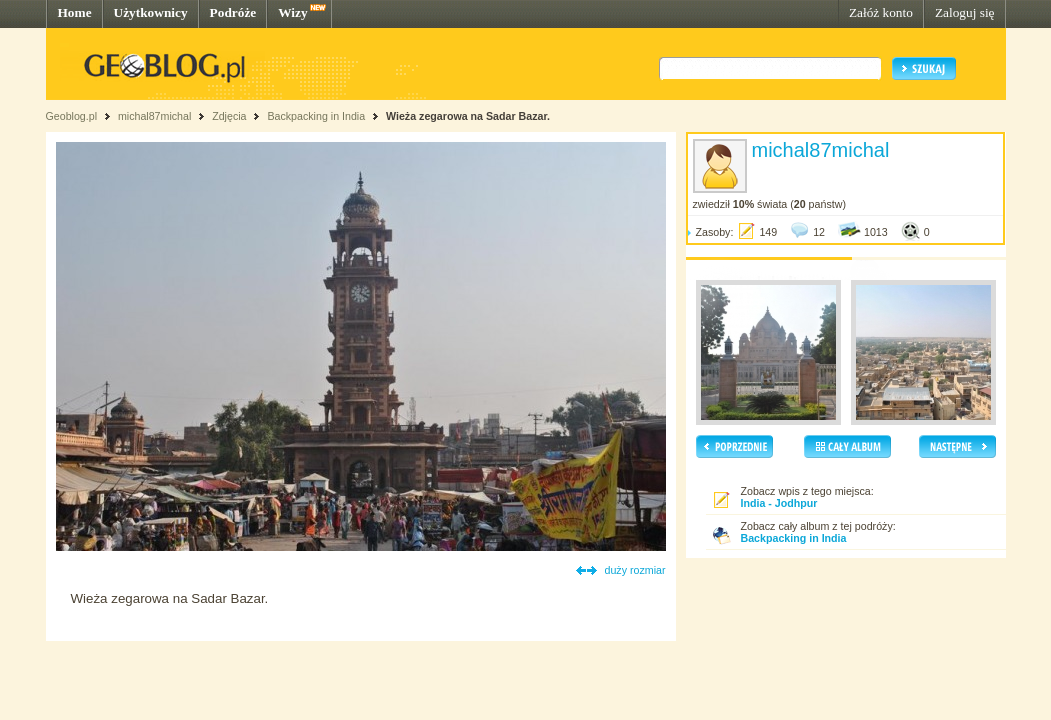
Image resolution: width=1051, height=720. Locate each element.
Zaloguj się (965, 12)
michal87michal (154, 116)
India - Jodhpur (779, 503)
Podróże (233, 12)
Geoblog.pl (72, 116)
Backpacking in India (316, 116)
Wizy (292, 12)
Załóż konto (881, 12)
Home (75, 12)
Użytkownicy (151, 12)
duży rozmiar (635, 570)
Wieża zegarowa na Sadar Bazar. (468, 116)
